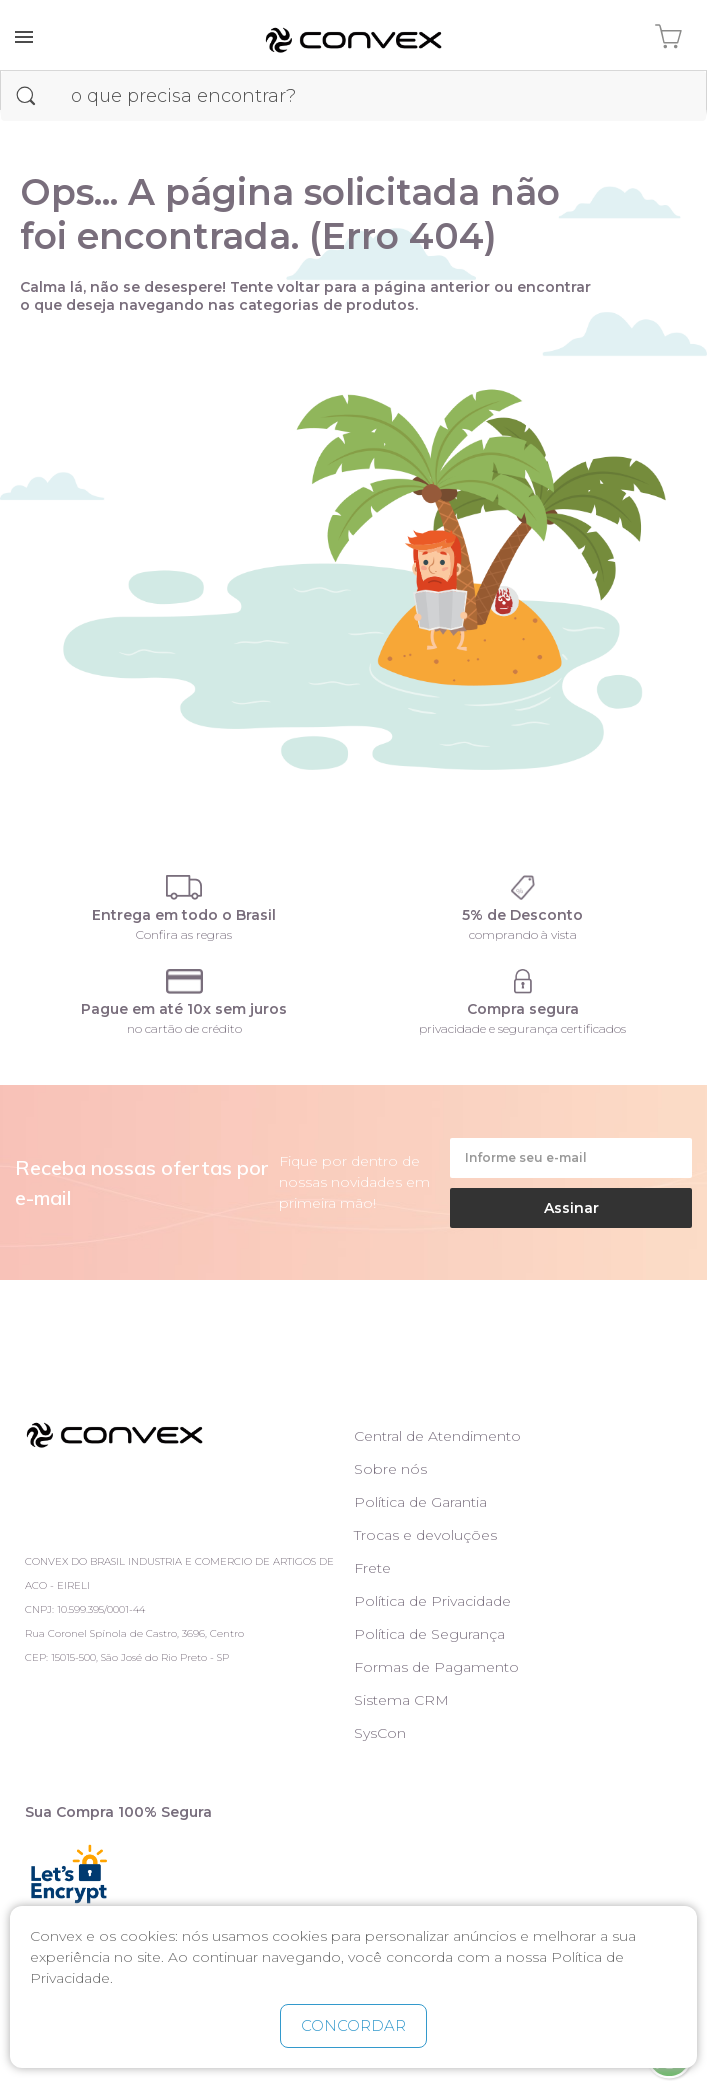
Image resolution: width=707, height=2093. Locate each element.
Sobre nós (390, 1469)
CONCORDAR (353, 2025)
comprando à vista (523, 934)
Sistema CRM (401, 1700)
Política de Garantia (420, 1502)
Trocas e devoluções (425, 1535)
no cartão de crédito (184, 1028)
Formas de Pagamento (436, 1667)
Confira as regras (184, 934)
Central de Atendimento (437, 1436)
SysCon (380, 1733)
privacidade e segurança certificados (522, 1028)
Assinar (571, 1208)
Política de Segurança (429, 1634)
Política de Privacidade (432, 1601)
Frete (372, 1568)
